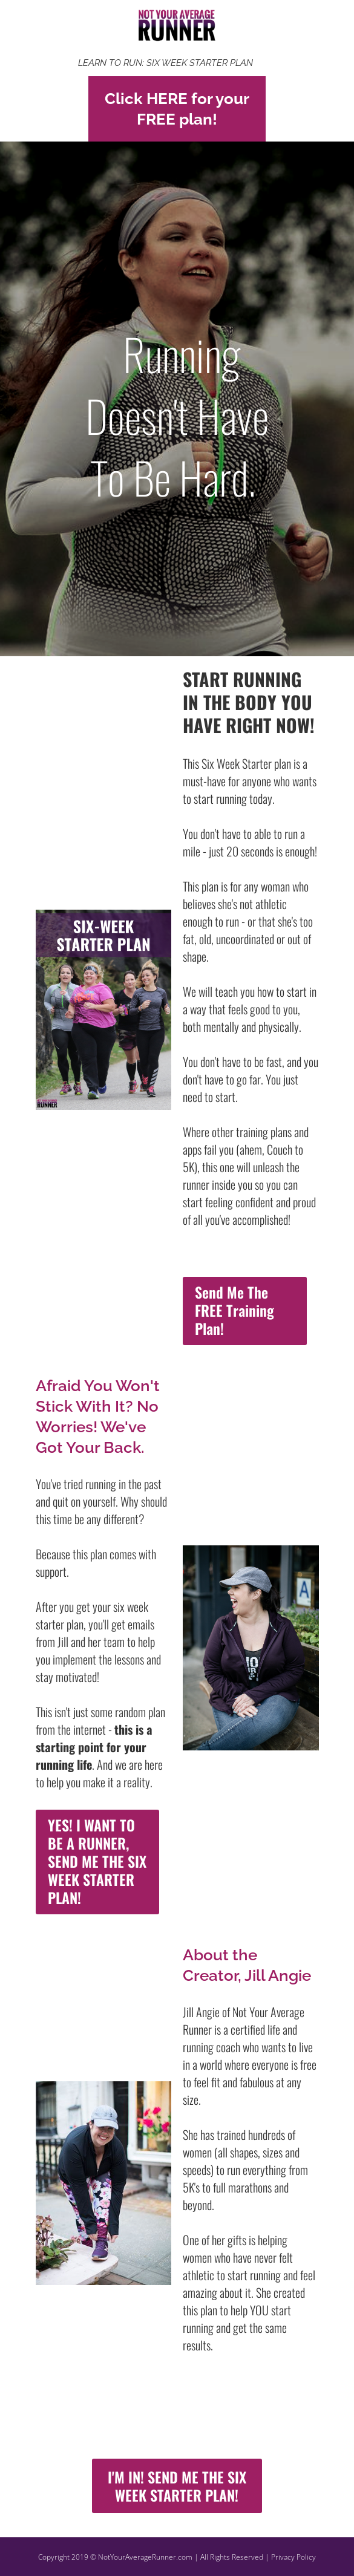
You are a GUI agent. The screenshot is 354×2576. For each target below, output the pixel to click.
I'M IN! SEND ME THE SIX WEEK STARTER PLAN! (177, 2486)
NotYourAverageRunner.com (145, 2557)
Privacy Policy (293, 2557)
